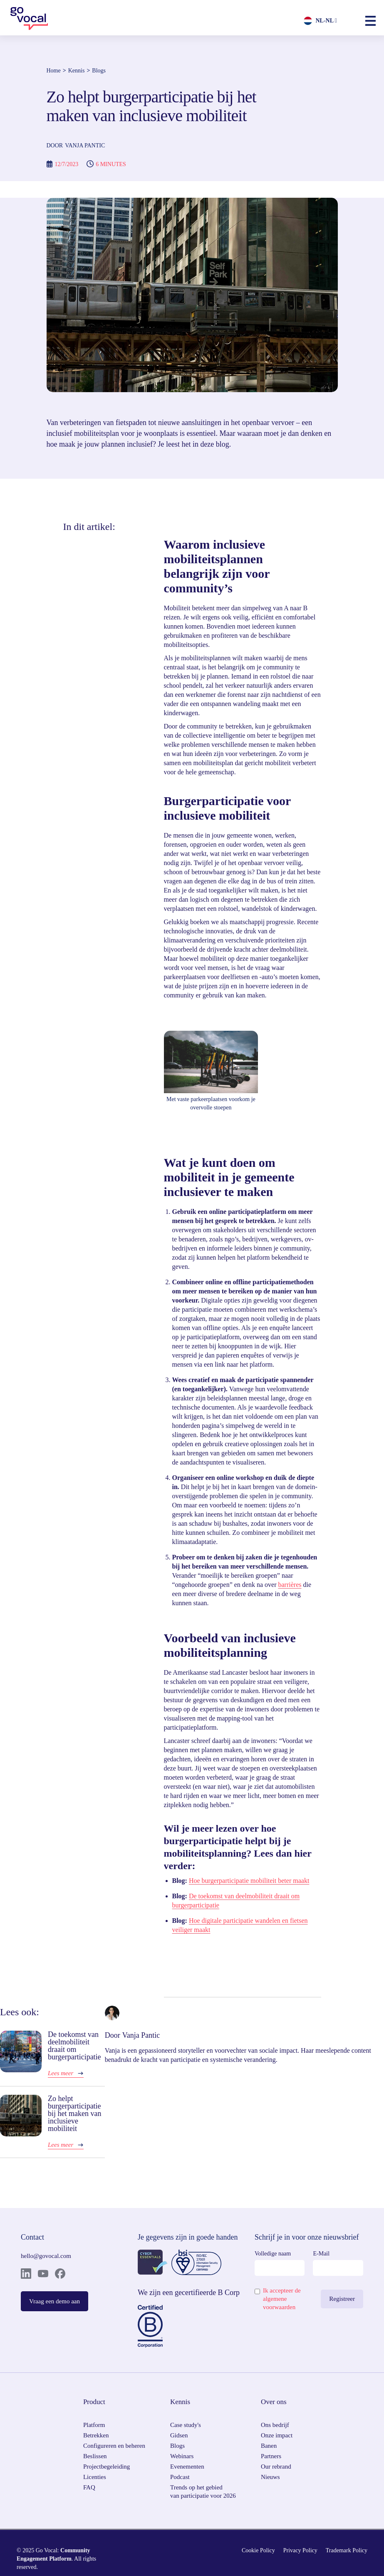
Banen (269, 2445)
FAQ (89, 2487)
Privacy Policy (300, 2550)
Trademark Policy (346, 2550)
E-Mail (321, 2253)
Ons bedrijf (275, 2425)
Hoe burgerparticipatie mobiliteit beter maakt (249, 1880)
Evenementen (187, 2466)
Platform (94, 2425)
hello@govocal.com (46, 2256)
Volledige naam (273, 2253)
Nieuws (270, 2477)
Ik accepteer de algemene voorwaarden (282, 2298)
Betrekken (96, 2435)
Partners (271, 2456)
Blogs (99, 70)
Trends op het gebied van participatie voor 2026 (203, 2491)
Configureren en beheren (114, 2445)
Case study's (185, 2425)
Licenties (94, 2477)
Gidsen (179, 2435)
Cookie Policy (258, 2550)
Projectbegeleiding (106, 2466)
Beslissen (95, 2456)
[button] (370, 21)
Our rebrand (276, 2466)
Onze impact (276, 2435)
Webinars (181, 2456)
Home (54, 70)
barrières (290, 1584)
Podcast (180, 2477)
